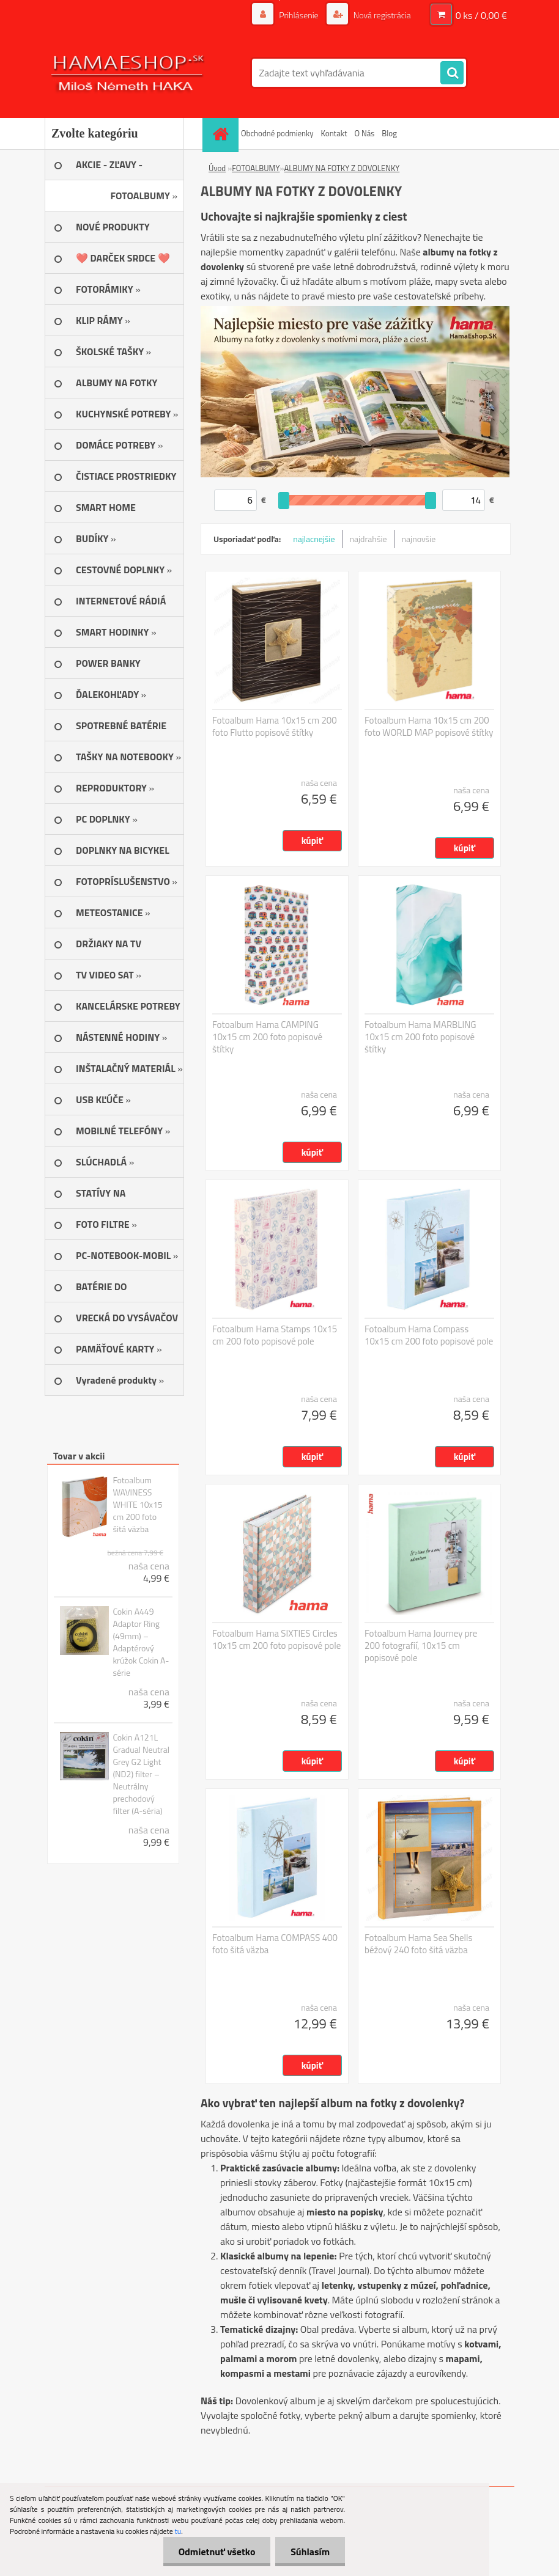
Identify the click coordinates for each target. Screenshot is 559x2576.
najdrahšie (368, 538)
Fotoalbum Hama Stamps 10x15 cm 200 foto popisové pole (274, 1335)
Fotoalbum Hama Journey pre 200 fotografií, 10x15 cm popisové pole (421, 1645)
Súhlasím (310, 2551)
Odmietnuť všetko (216, 2551)
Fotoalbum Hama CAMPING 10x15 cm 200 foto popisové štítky (267, 1037)
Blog (389, 133)
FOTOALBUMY (256, 168)
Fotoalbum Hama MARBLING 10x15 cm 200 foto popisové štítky (420, 1037)
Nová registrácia (381, 15)
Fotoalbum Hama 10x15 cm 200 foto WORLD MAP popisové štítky (429, 726)
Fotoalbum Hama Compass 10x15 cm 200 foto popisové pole (429, 1335)
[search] (452, 73)
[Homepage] (222, 133)
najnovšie (419, 538)
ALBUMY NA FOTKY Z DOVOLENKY (341, 168)
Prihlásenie (298, 15)
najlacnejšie (314, 538)
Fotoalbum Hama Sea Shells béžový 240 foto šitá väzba (419, 1944)
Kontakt (334, 133)
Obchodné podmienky (277, 133)
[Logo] (129, 72)
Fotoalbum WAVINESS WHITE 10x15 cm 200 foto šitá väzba (137, 1504)
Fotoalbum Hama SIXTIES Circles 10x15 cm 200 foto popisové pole (276, 1639)
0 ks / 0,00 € (481, 15)
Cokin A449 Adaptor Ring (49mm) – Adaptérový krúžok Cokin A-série (141, 1642)
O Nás (364, 133)
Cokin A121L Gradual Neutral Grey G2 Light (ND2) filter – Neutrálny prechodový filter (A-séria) (141, 1774)
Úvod (217, 168)
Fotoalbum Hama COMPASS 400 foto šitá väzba (275, 1944)
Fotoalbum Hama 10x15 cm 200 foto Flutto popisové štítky (274, 726)
